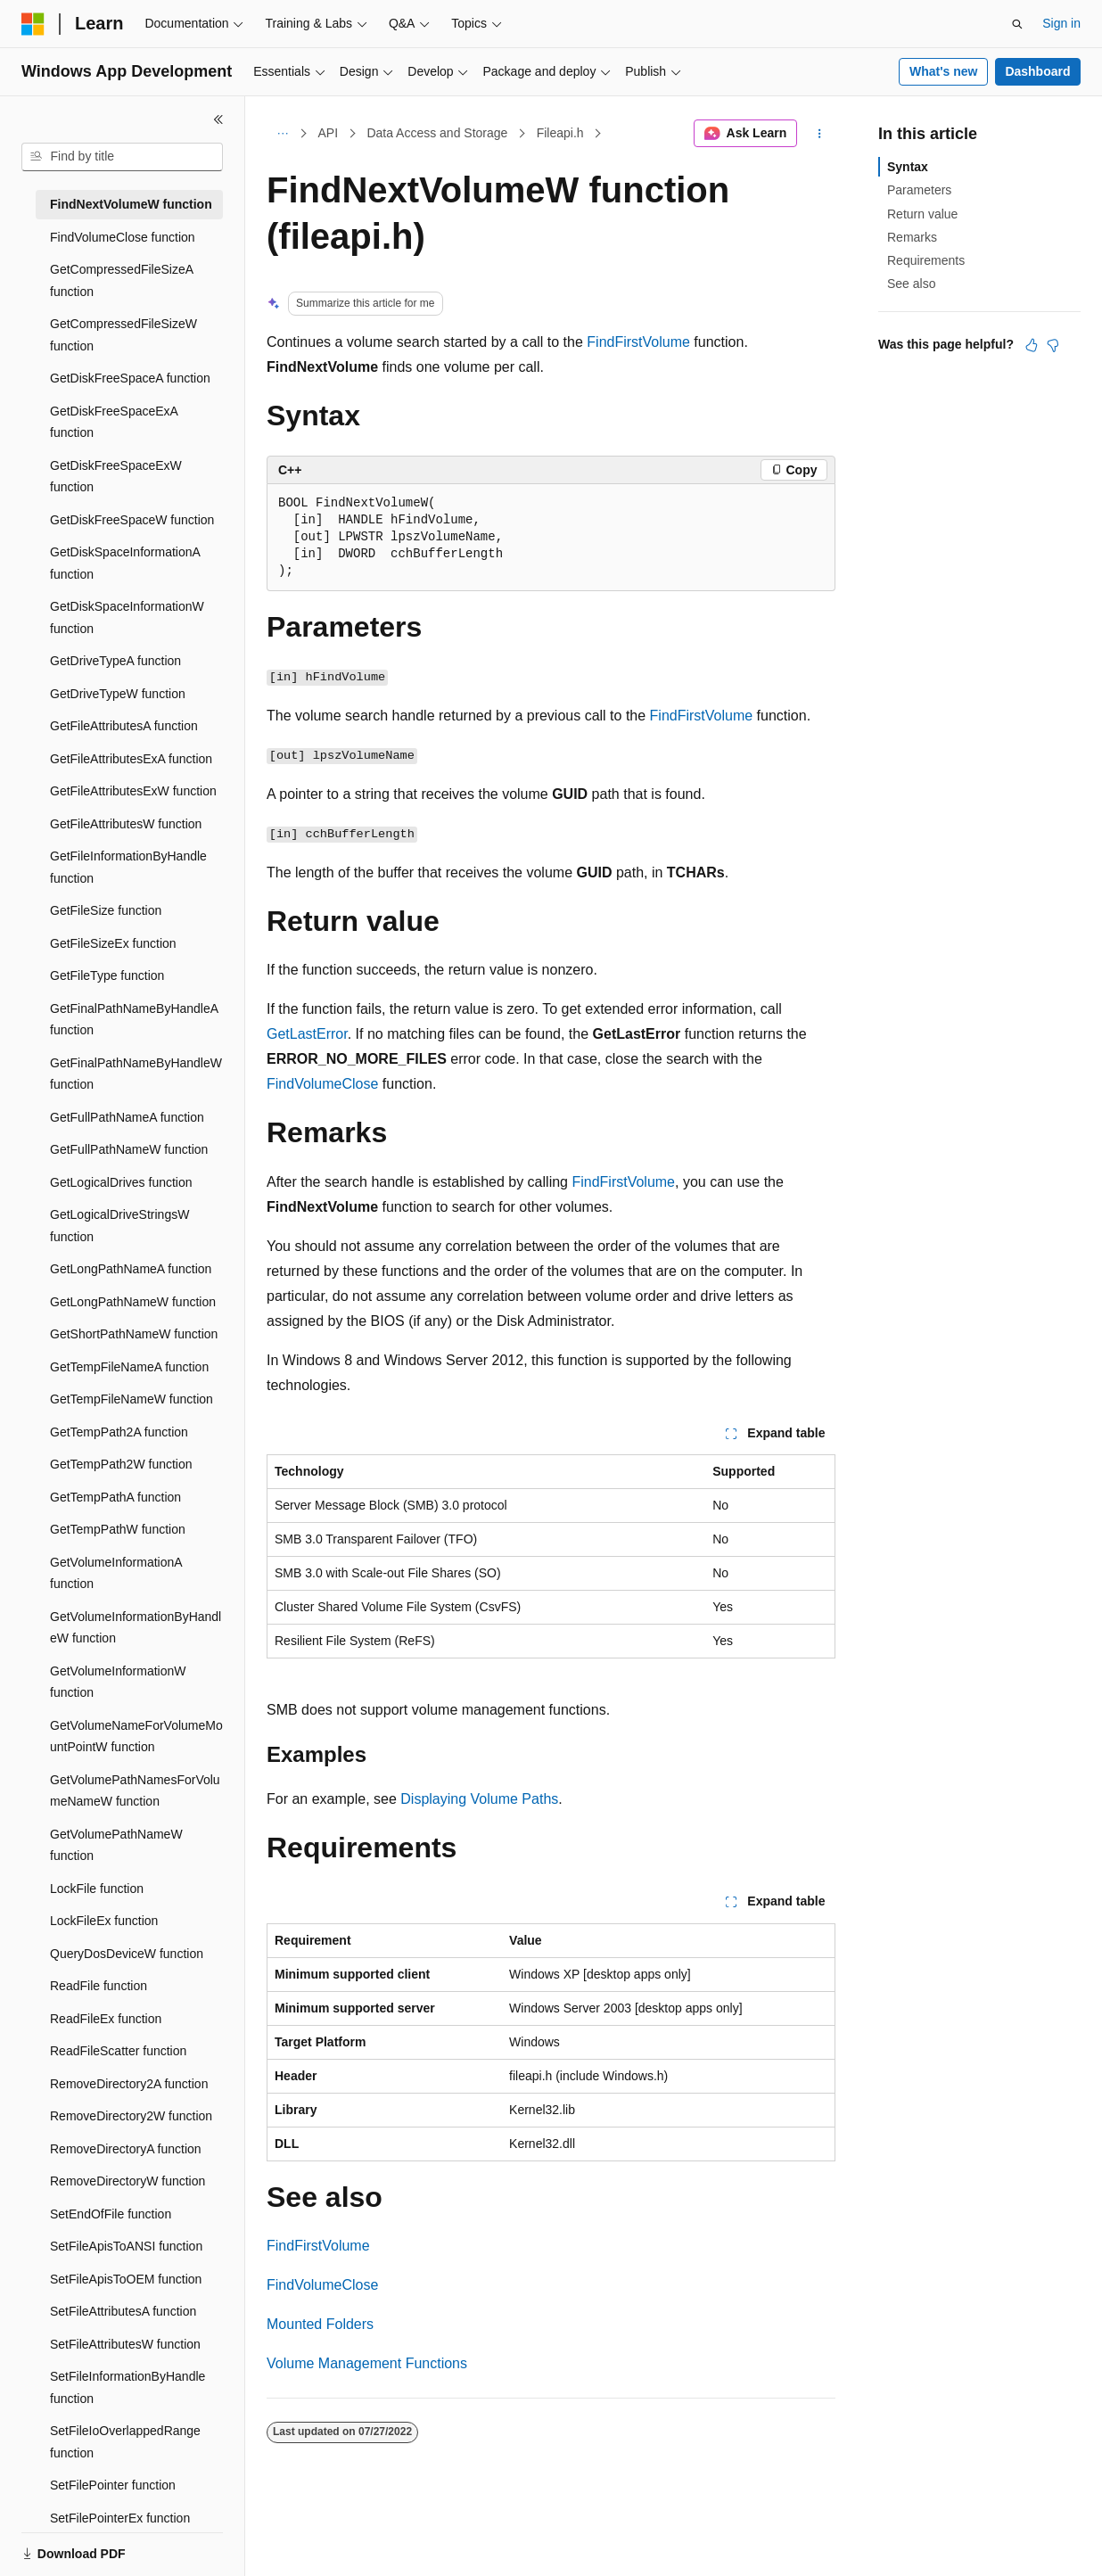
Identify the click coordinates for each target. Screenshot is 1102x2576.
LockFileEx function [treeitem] (104, 1920)
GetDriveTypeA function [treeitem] (115, 661)
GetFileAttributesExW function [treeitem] (133, 791)
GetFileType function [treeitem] (107, 975)
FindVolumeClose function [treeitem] (122, 237)
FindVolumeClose (322, 1083)
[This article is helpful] (1031, 345)
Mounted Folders (320, 2324)
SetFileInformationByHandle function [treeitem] (127, 2387)
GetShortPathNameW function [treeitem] (134, 1334)
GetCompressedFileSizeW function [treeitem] (123, 335)
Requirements (926, 260)
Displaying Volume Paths (479, 1798)
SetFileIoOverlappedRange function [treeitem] (125, 2442)
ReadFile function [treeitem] (98, 1986)
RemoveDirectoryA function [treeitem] (125, 2149)
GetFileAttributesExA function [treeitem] (131, 759)
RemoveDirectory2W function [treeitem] (131, 2116)
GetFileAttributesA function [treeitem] (124, 726)
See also (911, 283)
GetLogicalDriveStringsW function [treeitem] (119, 1225)
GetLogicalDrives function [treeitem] (121, 1182)
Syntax (907, 167)
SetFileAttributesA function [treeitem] (123, 2311)
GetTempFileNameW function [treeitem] (131, 1399)
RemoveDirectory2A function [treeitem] (129, 2084)
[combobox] (122, 157)
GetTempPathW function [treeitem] (117, 1529)
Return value (922, 214)
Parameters (919, 190)
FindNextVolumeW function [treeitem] (131, 204)
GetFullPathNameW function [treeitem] (129, 1149)
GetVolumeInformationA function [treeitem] (116, 1573)
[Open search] (1017, 24)
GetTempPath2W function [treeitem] (121, 1464)
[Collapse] (218, 119)
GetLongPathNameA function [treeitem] (130, 1269)
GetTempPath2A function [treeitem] (119, 1432)
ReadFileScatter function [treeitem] (118, 2051)
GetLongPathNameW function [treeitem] (133, 1302)
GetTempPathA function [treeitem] (115, 1497)
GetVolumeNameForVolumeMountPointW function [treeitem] (136, 1736)
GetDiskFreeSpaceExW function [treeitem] (116, 476)
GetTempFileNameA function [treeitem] (129, 1367)
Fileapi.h (560, 133)
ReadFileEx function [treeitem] (105, 2019)
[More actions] (819, 133)
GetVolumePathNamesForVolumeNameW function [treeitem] (135, 1791)
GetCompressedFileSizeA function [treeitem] (121, 280)
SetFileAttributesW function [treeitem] (125, 2344)
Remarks (912, 237)
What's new (943, 71)
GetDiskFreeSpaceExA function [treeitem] (113, 422)
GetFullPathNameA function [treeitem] (127, 1117)
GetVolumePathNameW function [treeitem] (116, 1845)
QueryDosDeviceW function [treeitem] (126, 1953)
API (328, 133)
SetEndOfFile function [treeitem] (110, 2214)
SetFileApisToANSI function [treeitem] (126, 2246)
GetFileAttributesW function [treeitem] (125, 824)
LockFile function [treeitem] (97, 1888)
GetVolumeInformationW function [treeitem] (118, 1682)
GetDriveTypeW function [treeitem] (117, 694)
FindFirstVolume (638, 342)
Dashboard (1037, 71)
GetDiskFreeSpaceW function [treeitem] (132, 520)
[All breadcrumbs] (282, 133)
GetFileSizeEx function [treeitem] (113, 943)
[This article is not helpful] (1053, 345)
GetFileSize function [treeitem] (105, 910)
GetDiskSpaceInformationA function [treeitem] (125, 563)
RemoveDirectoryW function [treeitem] (127, 2181)
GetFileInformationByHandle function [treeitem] (128, 867)
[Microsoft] (33, 24)
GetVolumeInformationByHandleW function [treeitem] (135, 1627)
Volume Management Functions (367, 2363)
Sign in (1061, 23)
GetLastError (307, 1033)
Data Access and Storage (436, 133)
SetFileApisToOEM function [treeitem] (125, 2279)
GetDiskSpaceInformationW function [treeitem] (127, 617)
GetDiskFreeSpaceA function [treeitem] (130, 378)
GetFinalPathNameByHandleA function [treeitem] (134, 1019)
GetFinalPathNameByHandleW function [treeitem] (136, 1074)
